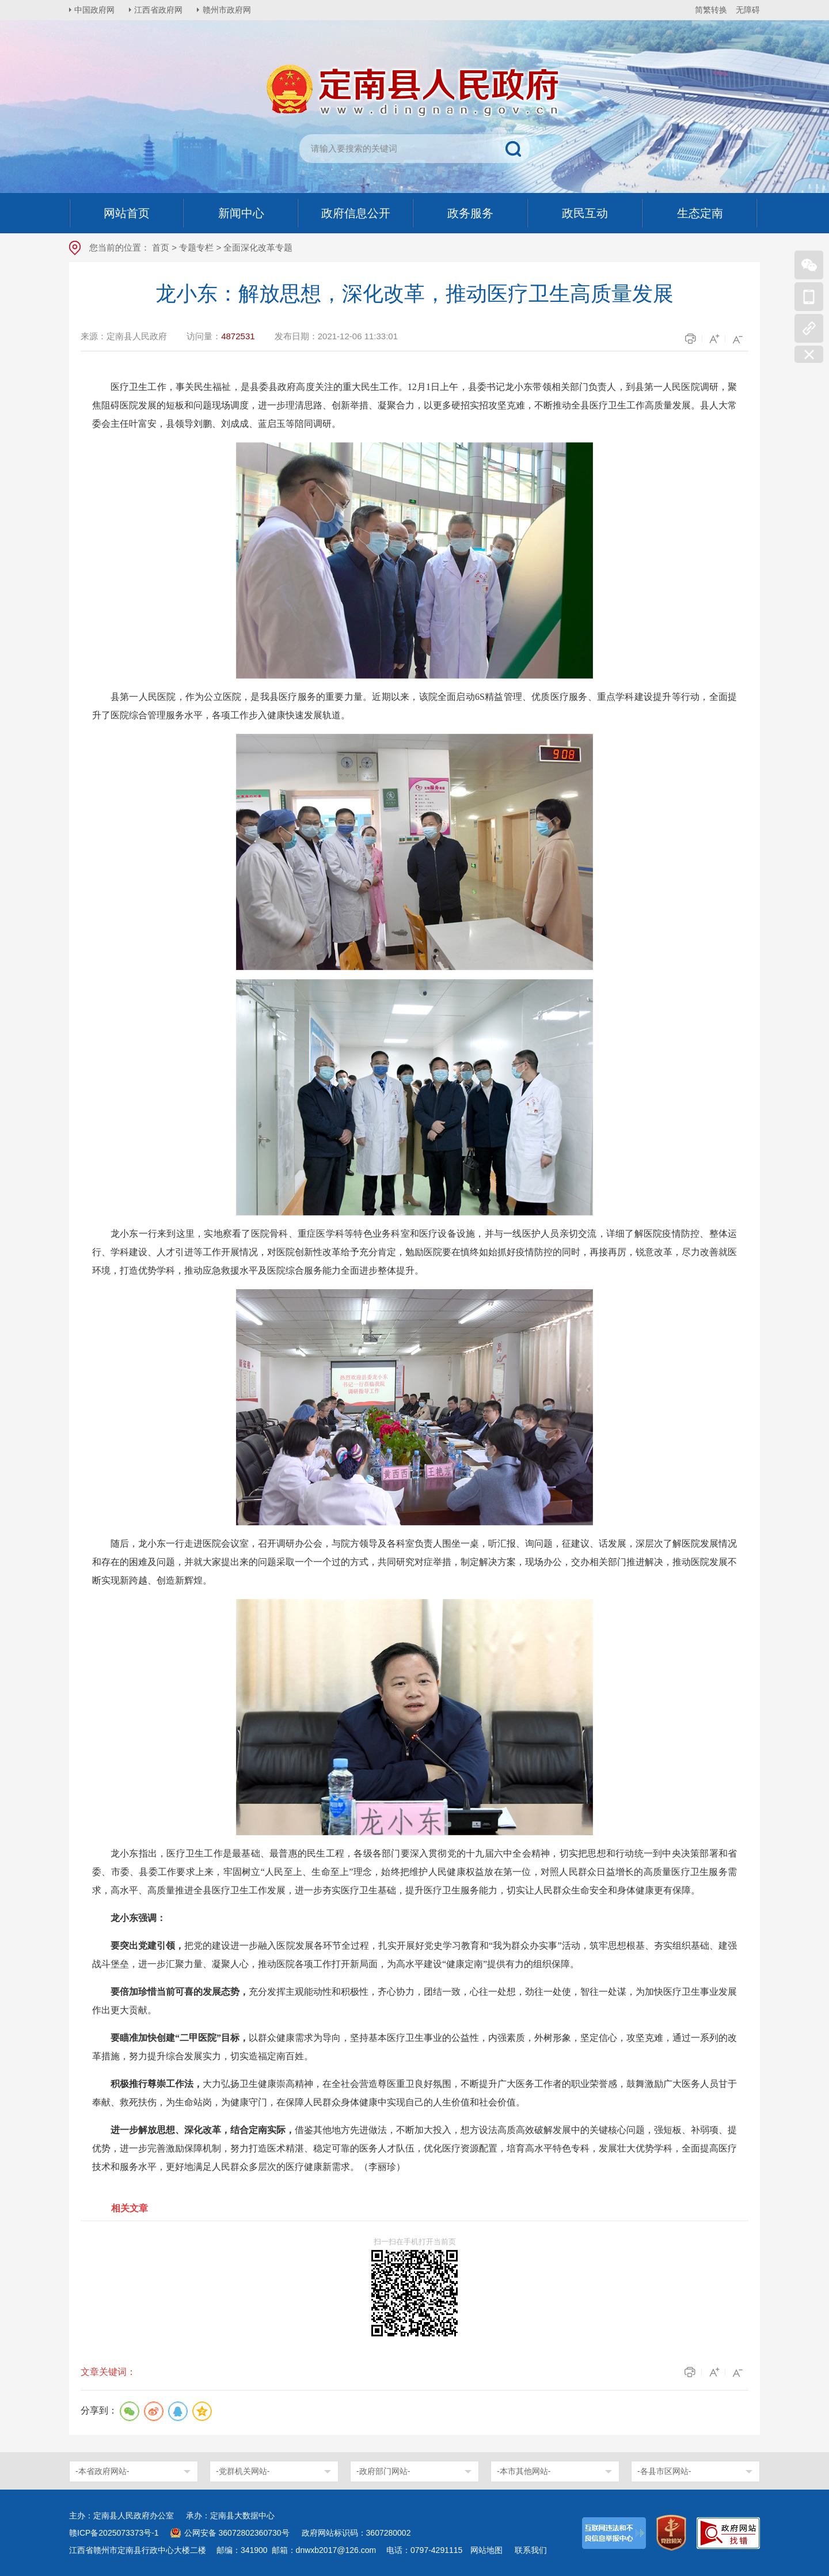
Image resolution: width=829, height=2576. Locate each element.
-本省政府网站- (102, 2471)
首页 (160, 247)
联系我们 (531, 2550)
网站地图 (486, 2550)
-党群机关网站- (242, 2471)
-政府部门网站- (383, 2471)
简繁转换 (711, 9)
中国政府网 (95, 9)
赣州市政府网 (228, 9)
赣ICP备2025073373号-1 (114, 2532)
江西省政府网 (159, 9)
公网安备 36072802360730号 (237, 2532)
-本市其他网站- (523, 2471)
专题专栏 (196, 247)
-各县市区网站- (664, 2471)
